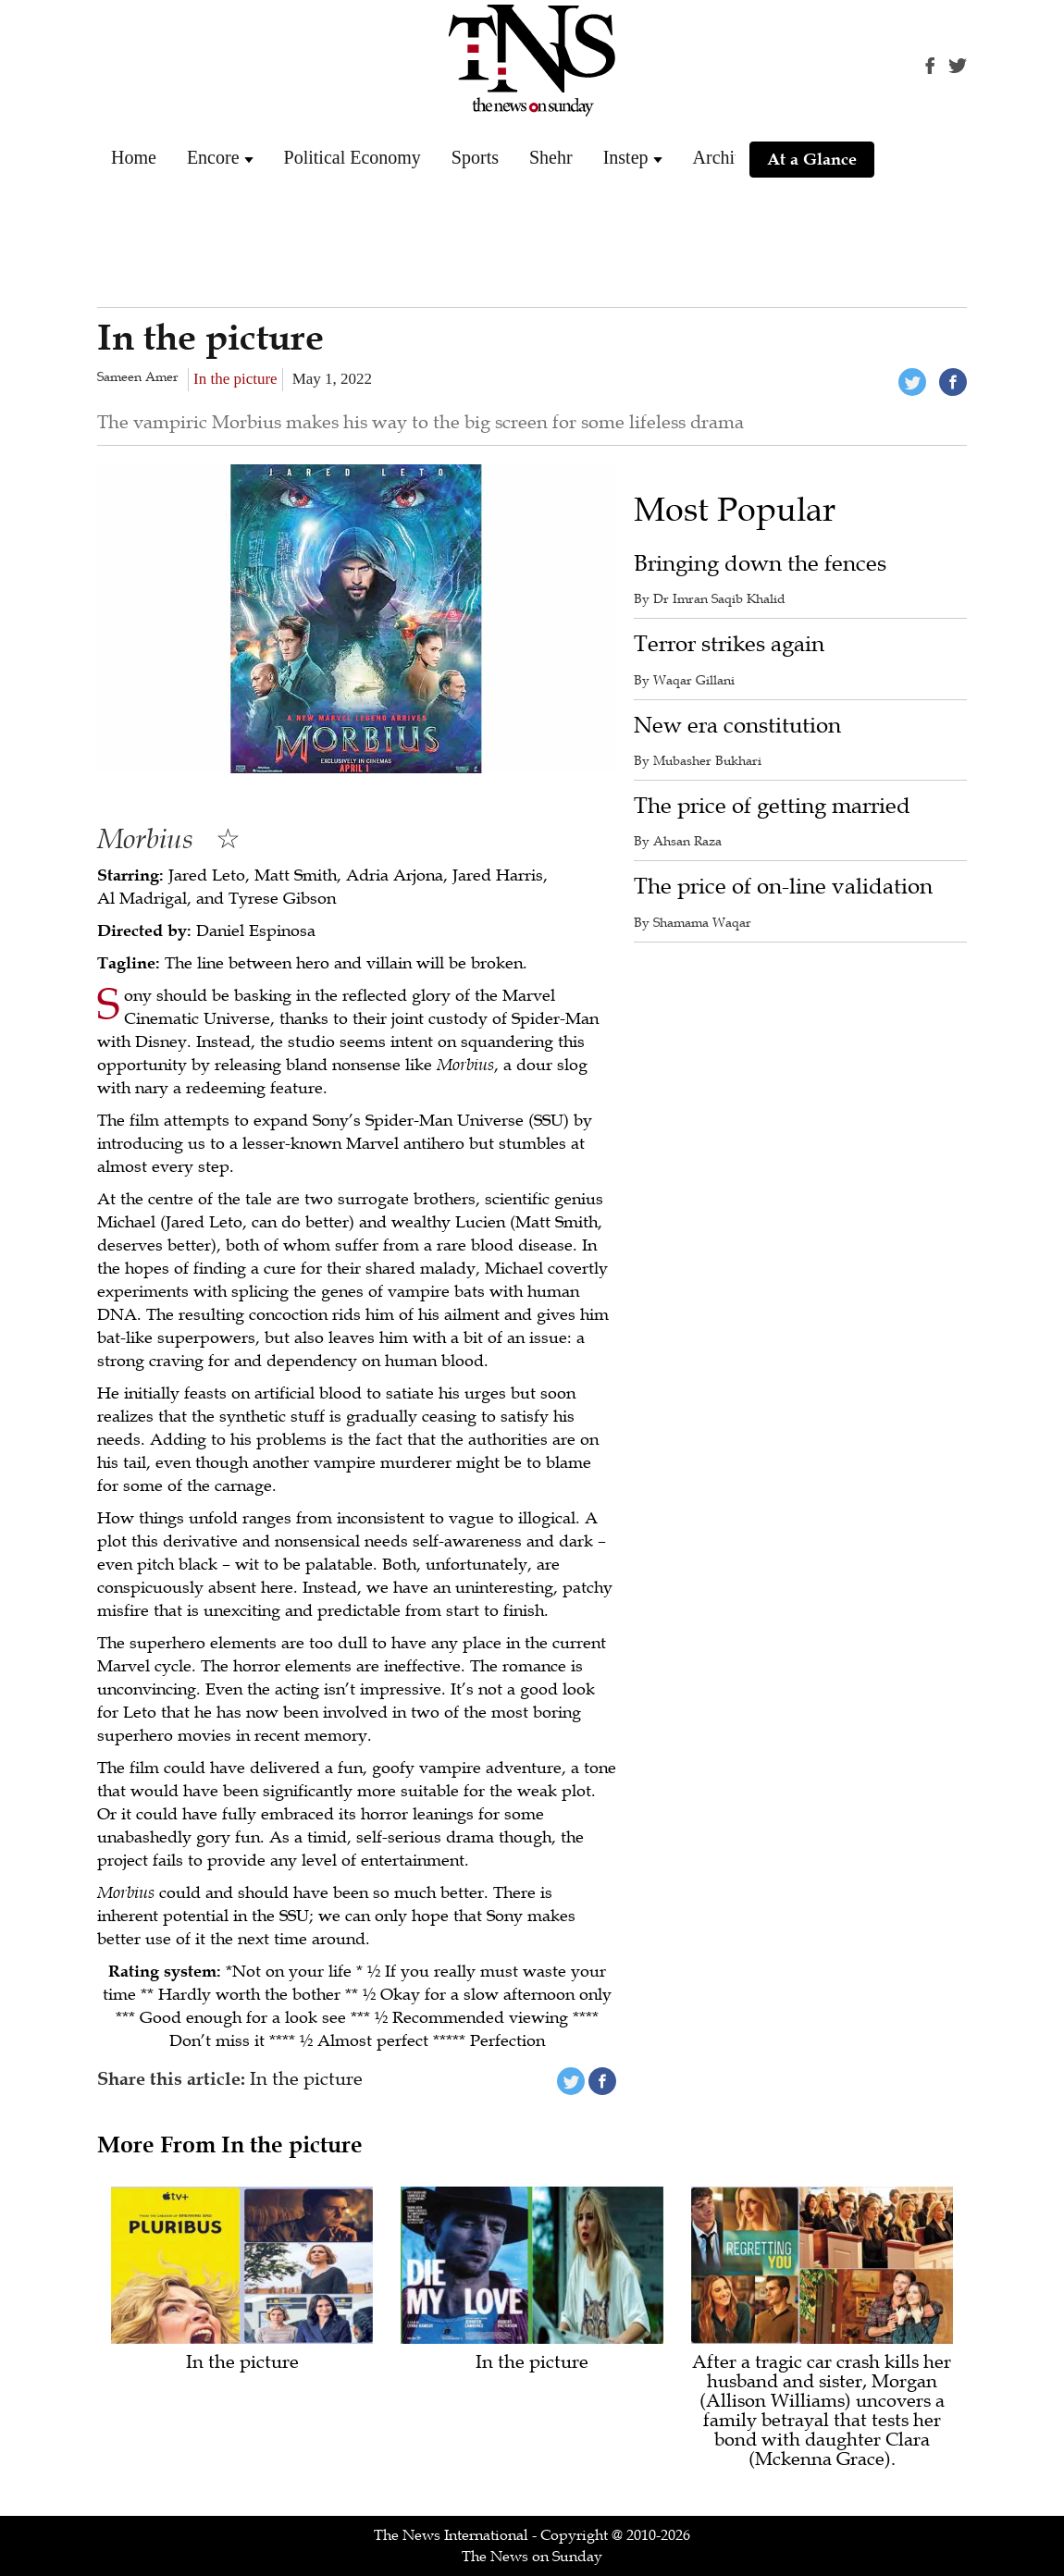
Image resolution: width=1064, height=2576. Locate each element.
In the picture (235, 379)
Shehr (551, 157)
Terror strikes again (729, 644)
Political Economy (352, 157)
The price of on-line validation (783, 886)
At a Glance (812, 159)
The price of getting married (772, 806)
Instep (626, 157)
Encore (213, 157)
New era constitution (737, 725)
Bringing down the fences (760, 563)
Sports (475, 157)
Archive (722, 157)
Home (133, 157)
